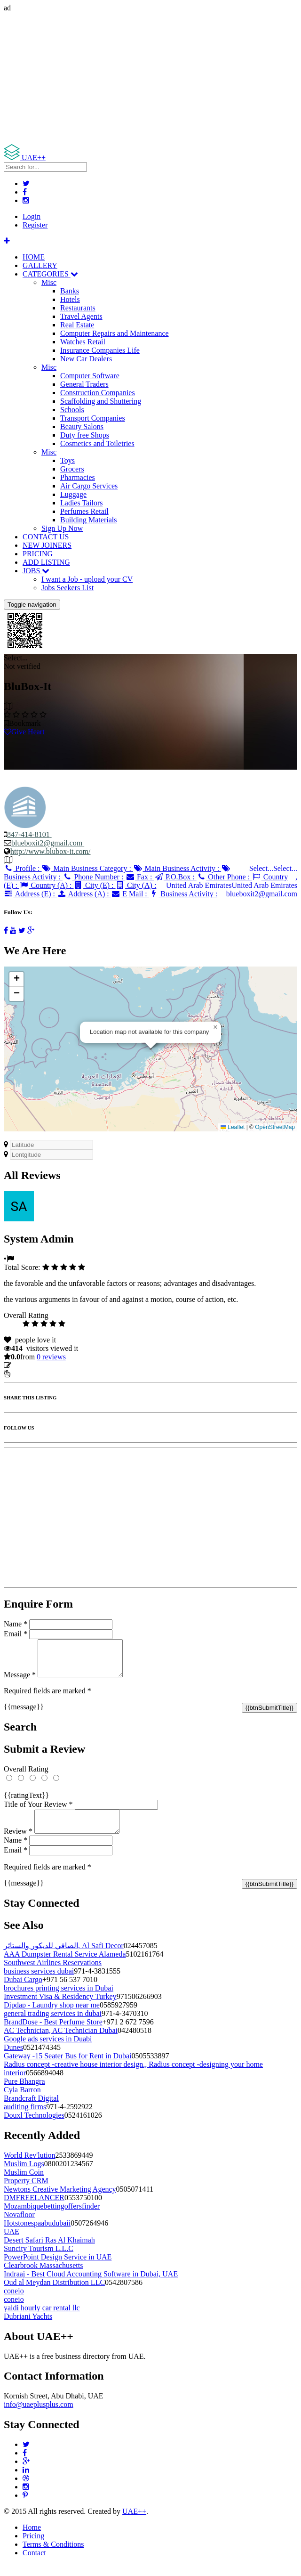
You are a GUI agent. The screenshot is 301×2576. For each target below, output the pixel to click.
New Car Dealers (86, 359)
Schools (72, 410)
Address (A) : (84, 894)
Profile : (23, 868)
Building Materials (88, 520)
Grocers (72, 469)
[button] (215, 1027)
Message (20, 1682)
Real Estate (77, 325)
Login (31, 216)
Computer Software (89, 376)
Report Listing (32, 1374)
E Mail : (130, 894)
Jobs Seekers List (67, 588)
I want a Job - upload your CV (87, 579)
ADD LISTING (46, 562)
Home (32, 2539)
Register (35, 225)
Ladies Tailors (81, 503)
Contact (34, 2564)
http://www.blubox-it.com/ (50, 851)
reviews (51, 1357)
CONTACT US (46, 537)
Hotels (70, 299)
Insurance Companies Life (100, 350)
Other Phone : (224, 877)
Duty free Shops (84, 435)
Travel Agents (81, 316)
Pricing (33, 2547)
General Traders (84, 384)
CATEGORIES (50, 274)
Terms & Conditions (53, 2556)
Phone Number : (94, 877)
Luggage (73, 494)
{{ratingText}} (26, 1802)
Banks (69, 291)
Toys (67, 460)
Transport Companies (92, 418)
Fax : (139, 877)
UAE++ (134, 2523)
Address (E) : (30, 894)
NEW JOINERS (47, 545)
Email (15, 1634)
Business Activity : (183, 894)
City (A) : (136, 885)
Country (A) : (46, 885)
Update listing (34, 1365)
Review (18, 1842)
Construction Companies (97, 393)
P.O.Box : (175, 877)
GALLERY (40, 265)
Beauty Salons (81, 427)
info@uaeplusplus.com (38, 2416)
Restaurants (77, 308)
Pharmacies (77, 477)
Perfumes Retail (84, 511)
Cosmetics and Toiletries (97, 443)
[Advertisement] (150, 78)
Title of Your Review (38, 1811)
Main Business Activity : (177, 868)
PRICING (38, 554)
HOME (34, 257)
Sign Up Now (62, 528)
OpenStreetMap (275, 1127)
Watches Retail (82, 342)
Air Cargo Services (89, 486)
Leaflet (233, 1127)
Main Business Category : (87, 868)
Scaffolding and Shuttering (100, 401)
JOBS (36, 571)
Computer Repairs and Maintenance (114, 333)
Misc (48, 282)
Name (15, 1624)
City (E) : (95, 885)
